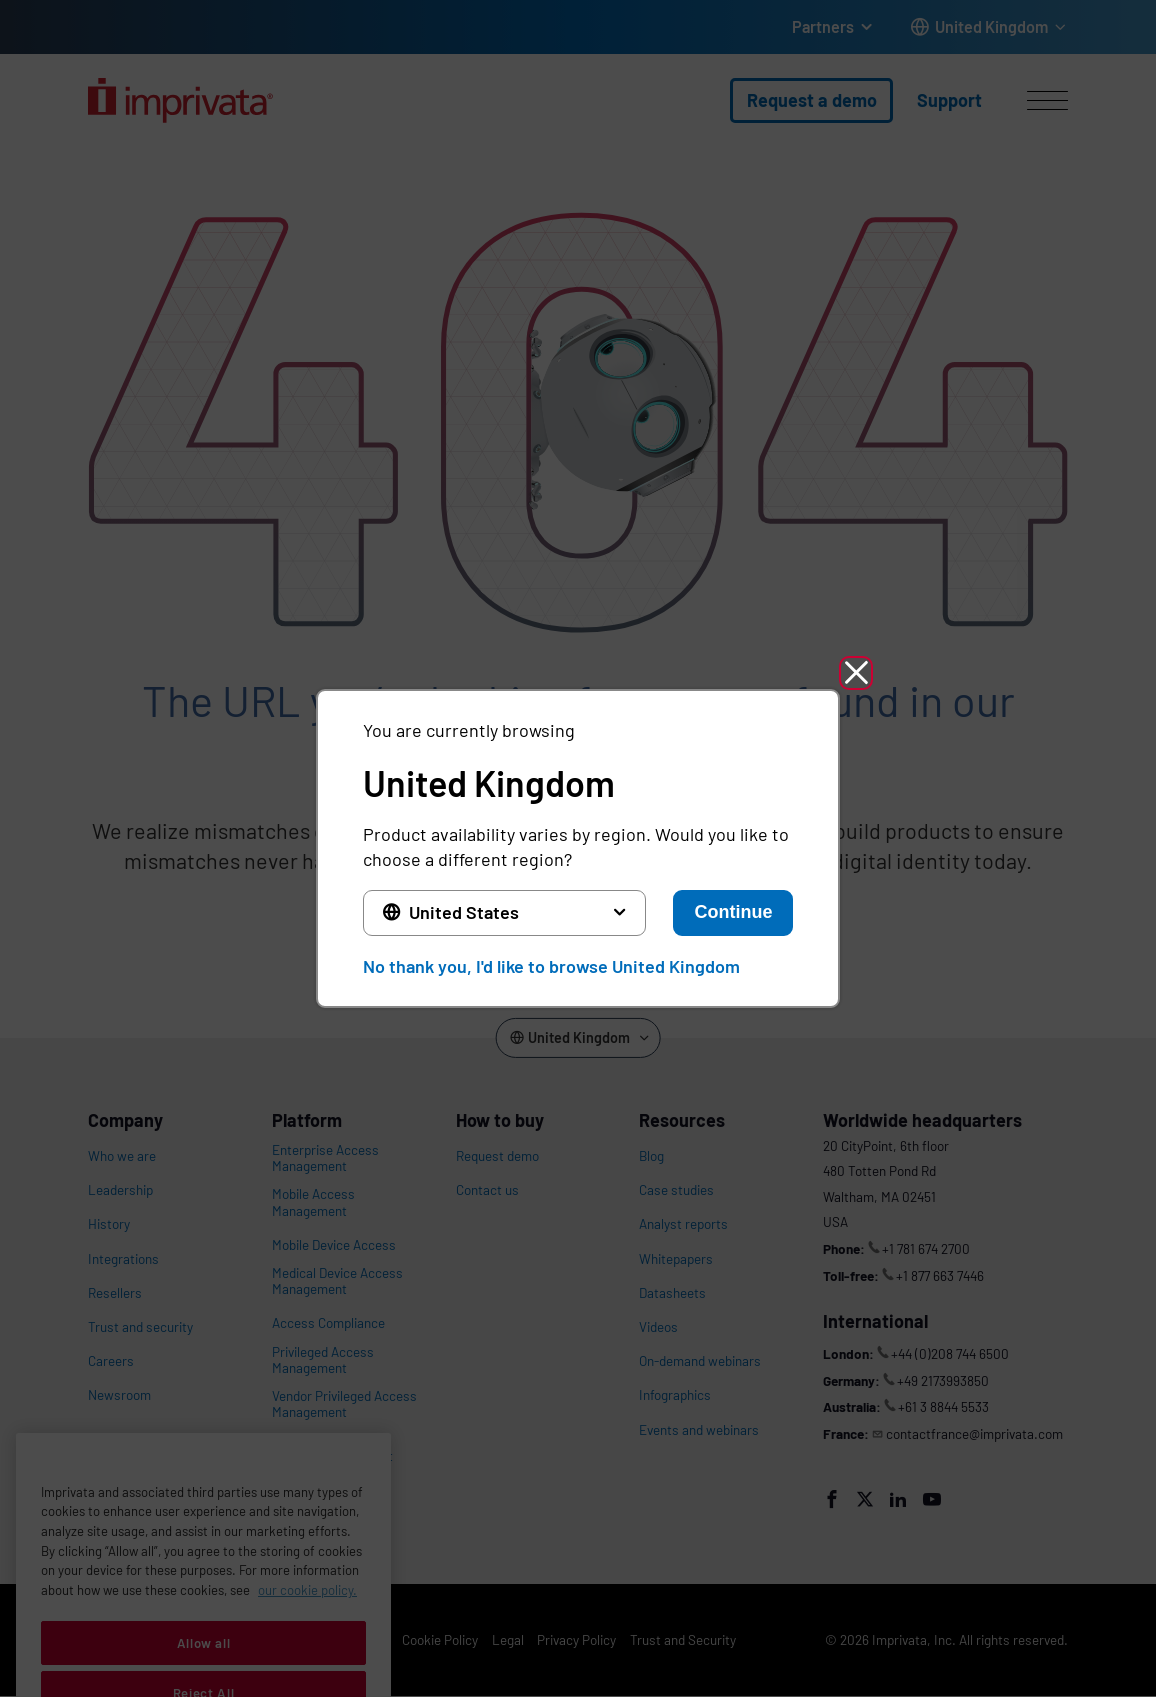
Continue (733, 912)
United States (464, 912)
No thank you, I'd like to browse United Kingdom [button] (551, 966)
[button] (856, 673)
